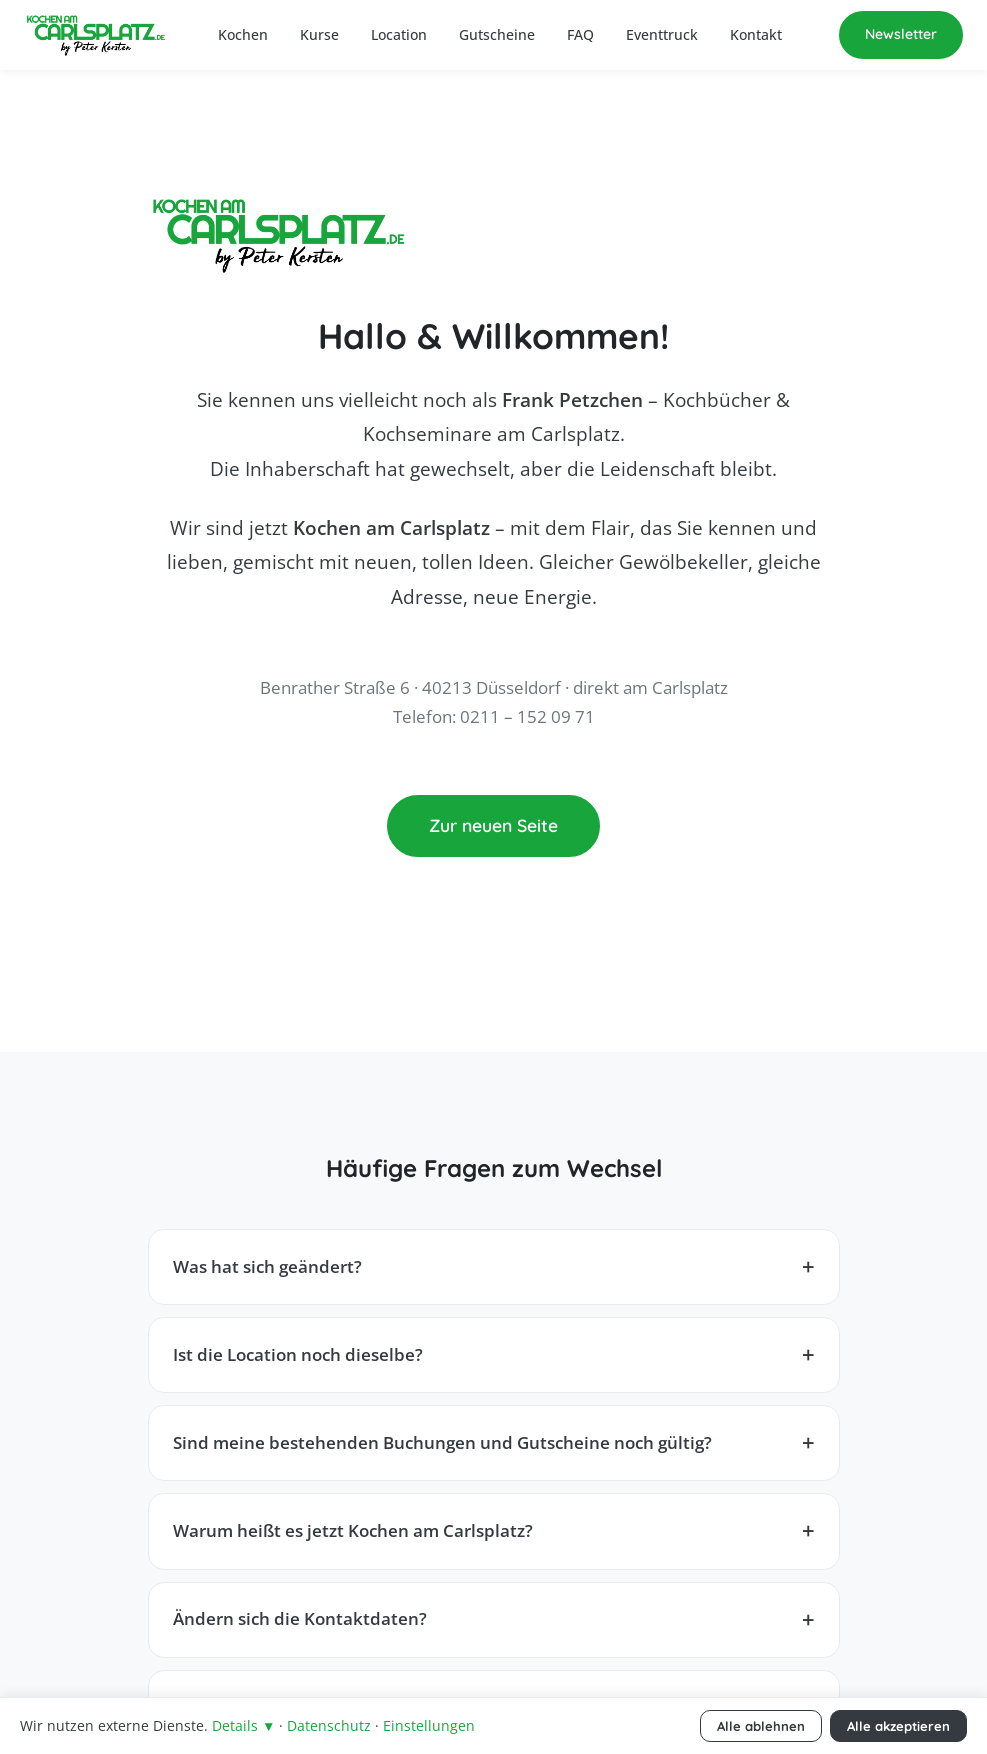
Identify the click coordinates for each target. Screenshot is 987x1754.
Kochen (243, 34)
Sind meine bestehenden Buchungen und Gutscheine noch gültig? (442, 1442)
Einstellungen (429, 1725)
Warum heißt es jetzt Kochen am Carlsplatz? (353, 1530)
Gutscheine (497, 34)
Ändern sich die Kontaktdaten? (300, 1618)
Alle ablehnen (761, 1726)
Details (243, 1725)
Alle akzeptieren (898, 1726)
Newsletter (901, 34)
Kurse (319, 34)
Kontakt (756, 34)
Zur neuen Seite (493, 825)
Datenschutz (329, 1725)
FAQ (580, 34)
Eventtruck (662, 34)
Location (399, 34)
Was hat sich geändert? (267, 1266)
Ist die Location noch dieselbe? (298, 1354)
